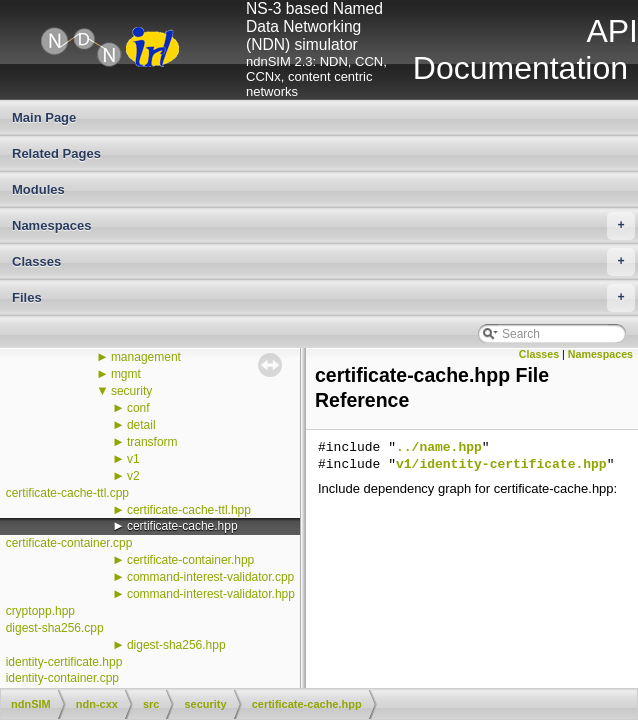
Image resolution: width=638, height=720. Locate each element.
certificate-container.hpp (190, 560)
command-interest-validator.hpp (211, 594)
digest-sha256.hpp (176, 645)
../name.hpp (439, 448)
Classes (323, 262)
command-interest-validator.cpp (210, 577)
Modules (38, 189)
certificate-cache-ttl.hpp (189, 510)
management (146, 357)
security (131, 391)
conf (138, 408)
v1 (133, 459)
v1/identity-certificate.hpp (501, 465)
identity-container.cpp (62, 678)
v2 (133, 476)
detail (141, 425)
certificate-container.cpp (69, 543)
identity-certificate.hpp (64, 662)
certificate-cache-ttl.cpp (67, 493)
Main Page (44, 117)
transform (152, 442)
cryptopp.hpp (40, 611)
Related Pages (56, 153)
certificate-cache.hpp (182, 526)
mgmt (126, 374)
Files (323, 298)
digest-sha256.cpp (55, 628)
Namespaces (323, 226)
